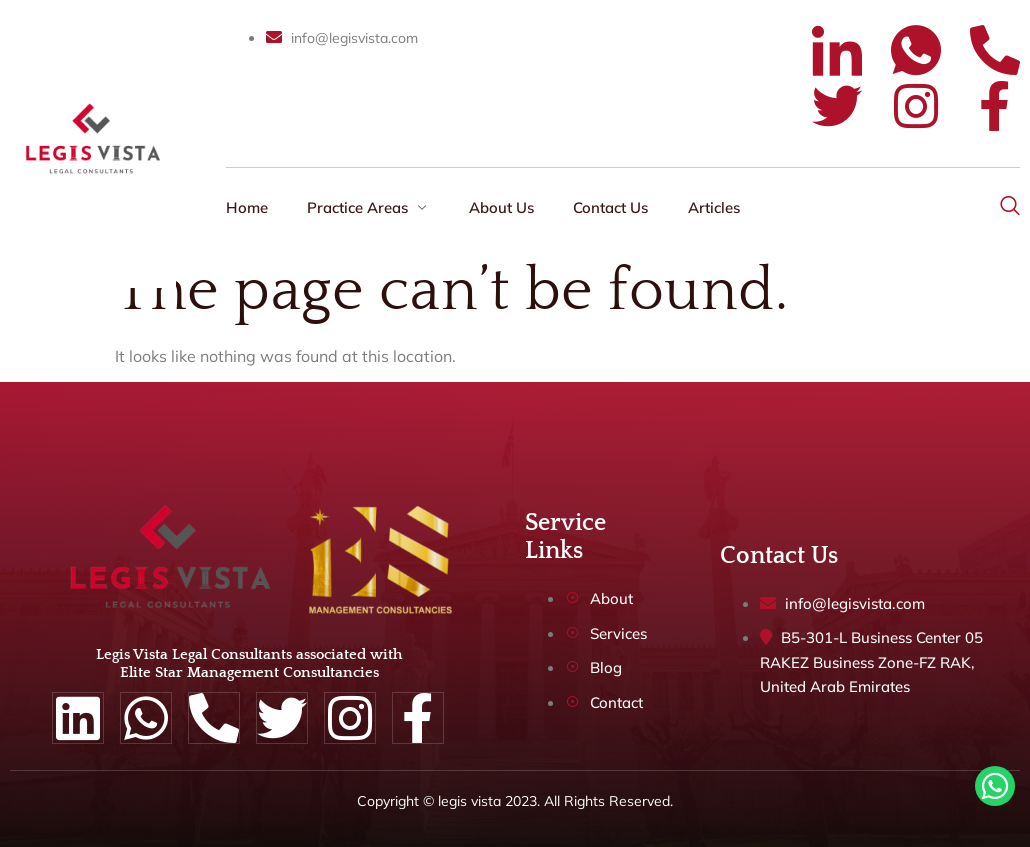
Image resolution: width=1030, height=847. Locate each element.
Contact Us (613, 207)
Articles (717, 207)
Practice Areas (369, 207)
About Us (503, 207)
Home (247, 207)
